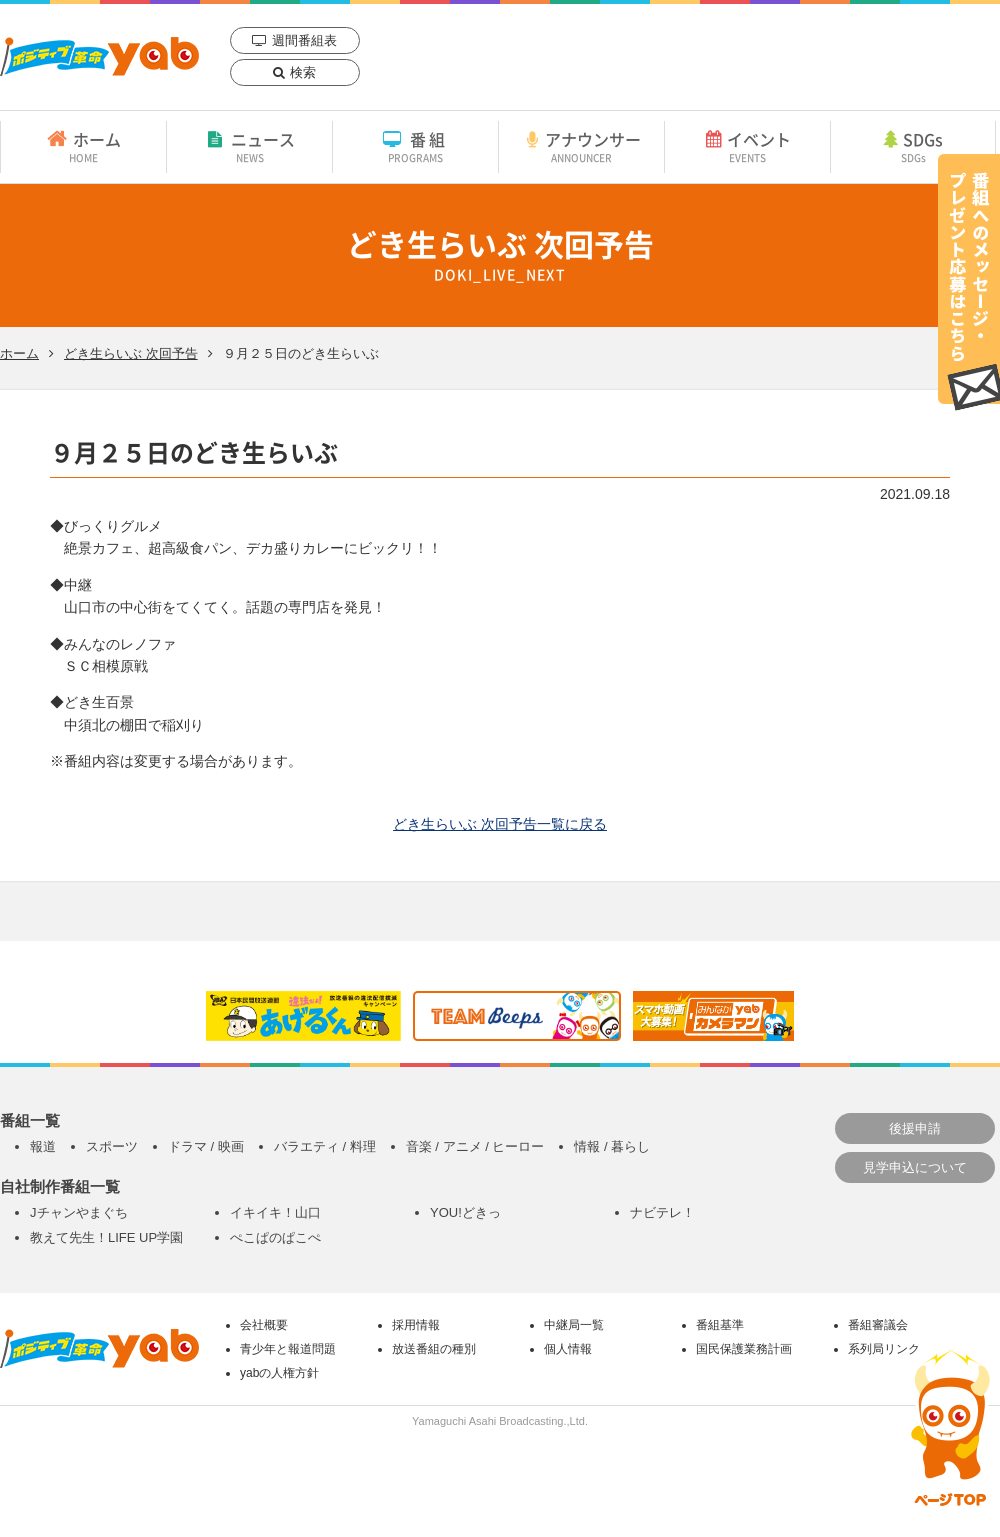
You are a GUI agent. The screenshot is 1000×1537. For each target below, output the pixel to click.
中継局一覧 (574, 1325)
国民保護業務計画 (744, 1349)
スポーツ (112, 1146)
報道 (43, 1146)
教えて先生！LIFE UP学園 (106, 1237)
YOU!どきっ (465, 1212)
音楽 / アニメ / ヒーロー (475, 1146)
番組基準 (720, 1325)
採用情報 (416, 1325)
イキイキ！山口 (275, 1212)
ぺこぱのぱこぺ (275, 1237)
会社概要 (264, 1325)
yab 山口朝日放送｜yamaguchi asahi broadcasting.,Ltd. (99, 56)
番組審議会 (878, 1325)
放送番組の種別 (434, 1349)
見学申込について (915, 1167)
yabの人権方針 (279, 1373)
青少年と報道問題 (288, 1349)
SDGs (913, 146)
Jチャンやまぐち (79, 1212)
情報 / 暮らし (612, 1146)
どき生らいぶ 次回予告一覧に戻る (500, 824)
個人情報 (568, 1349)
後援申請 (915, 1128)
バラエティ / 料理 (325, 1146)
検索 (303, 72)
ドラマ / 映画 (206, 1146)
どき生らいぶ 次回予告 (131, 353)
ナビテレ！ (662, 1212)
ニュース (249, 146)
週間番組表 (304, 40)
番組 (415, 146)
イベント (747, 146)
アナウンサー (581, 146)
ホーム (83, 146)
